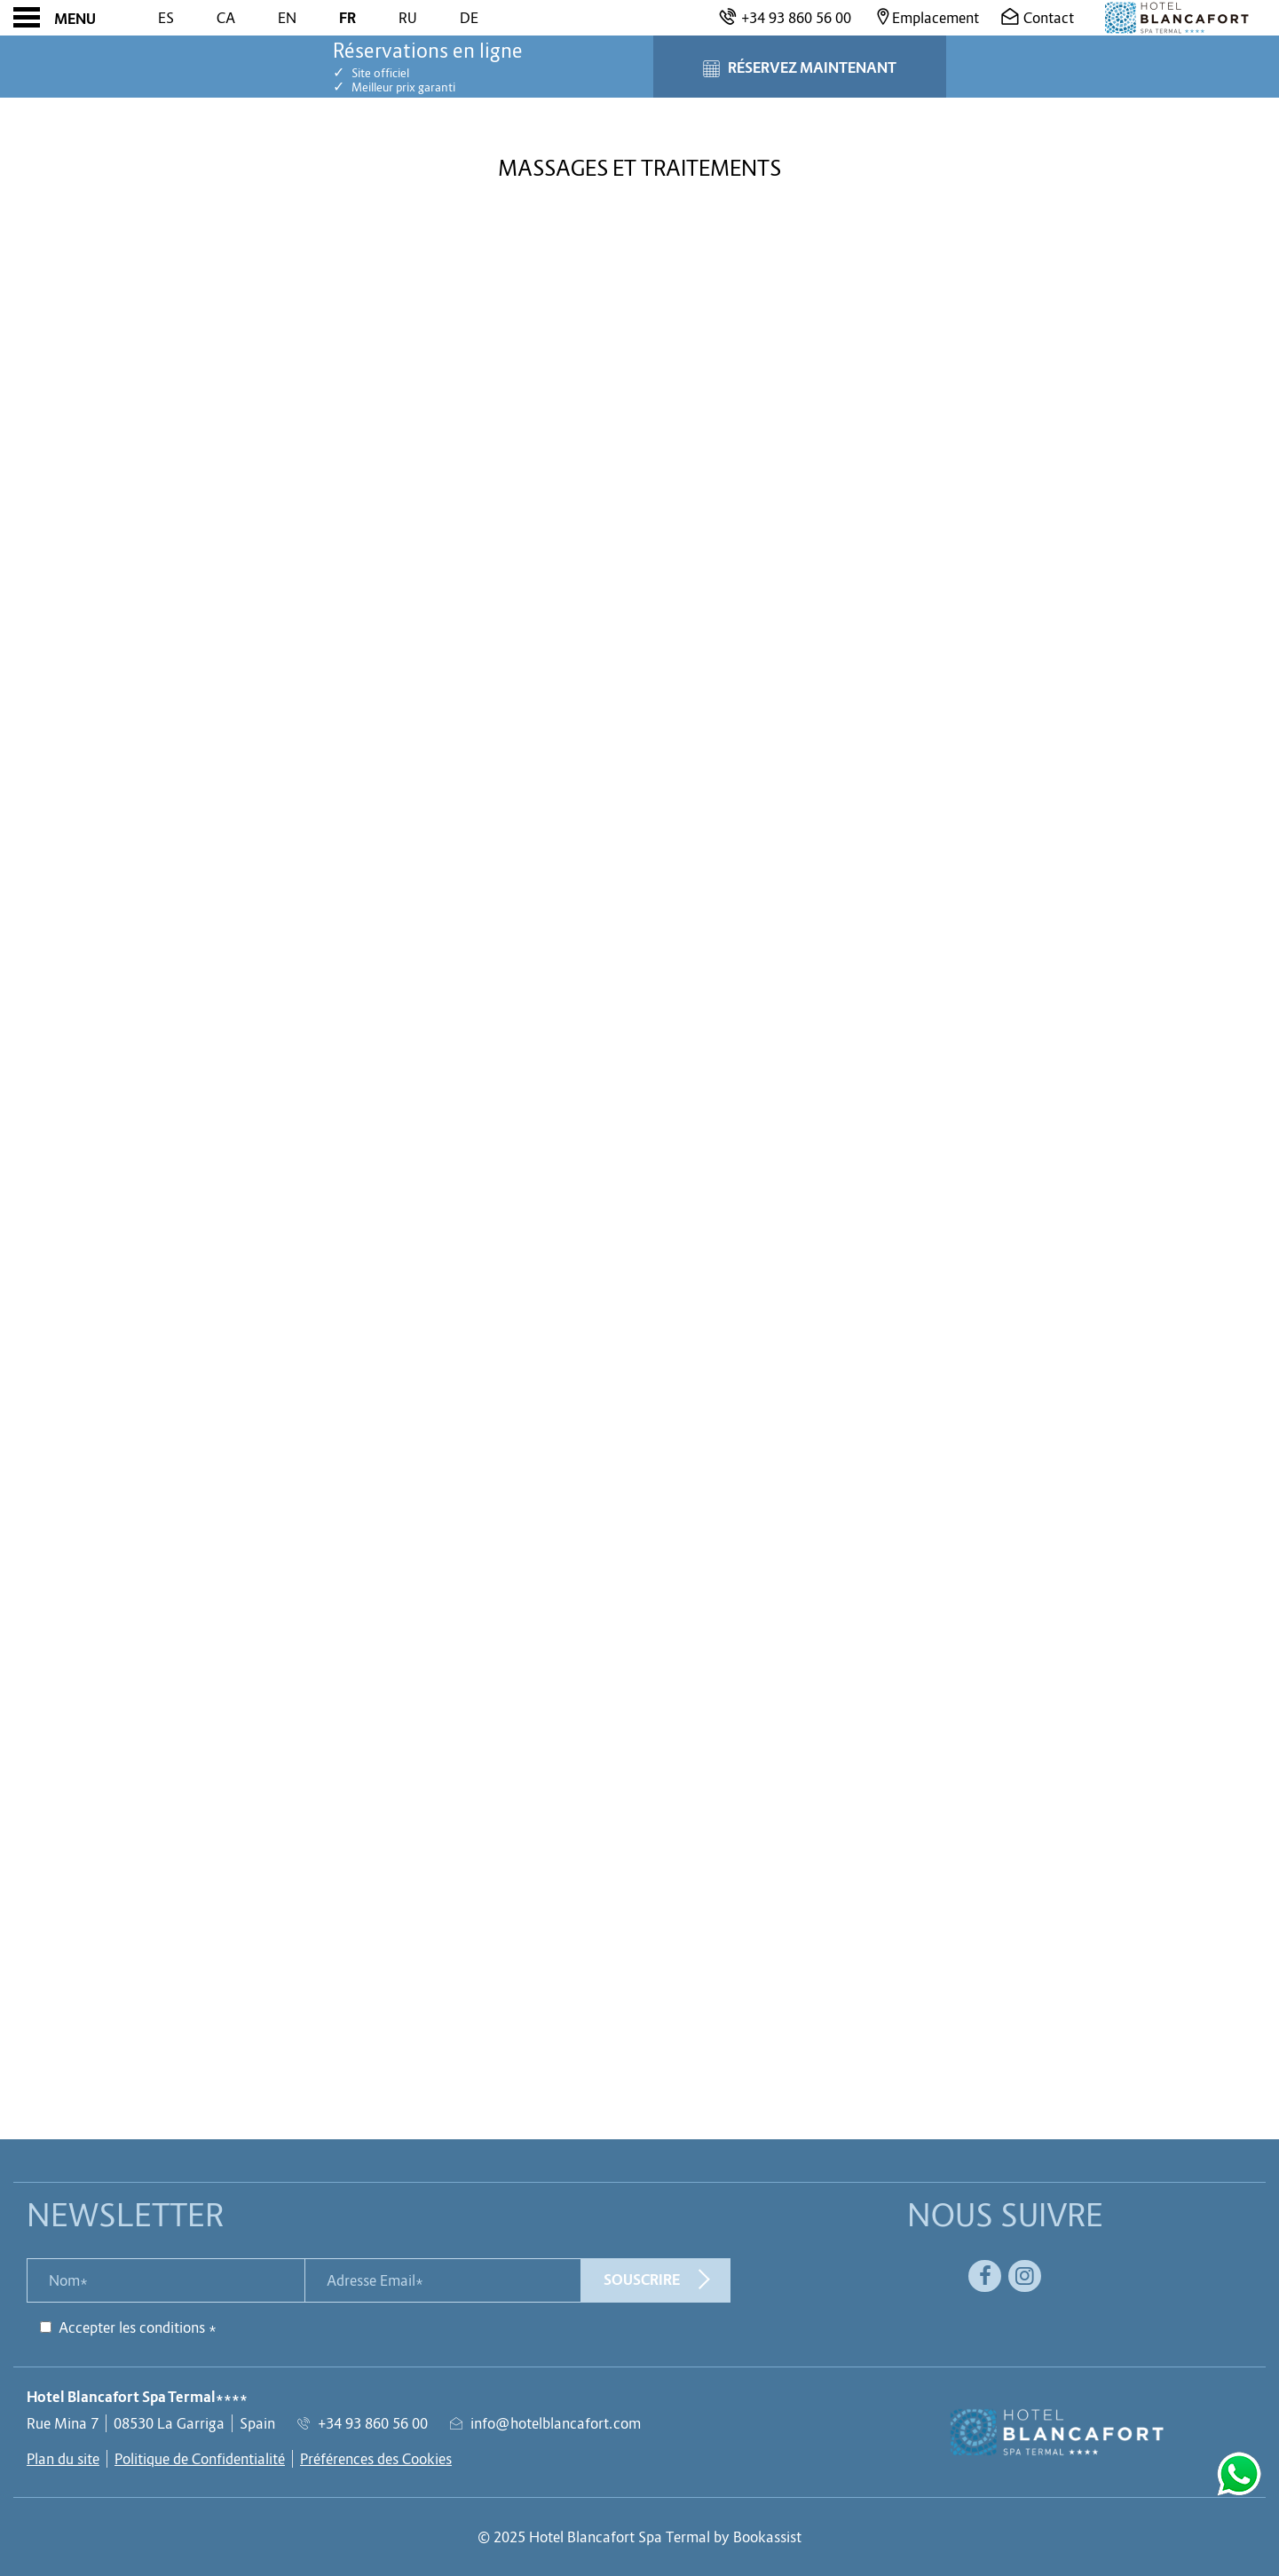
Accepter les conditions (132, 2327)
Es (166, 18)
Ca (226, 18)
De (469, 18)
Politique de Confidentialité (199, 2459)
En (287, 18)
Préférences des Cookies (376, 2459)
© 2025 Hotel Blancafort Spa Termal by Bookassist (639, 2537)
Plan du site (63, 2459)
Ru (408, 18)
